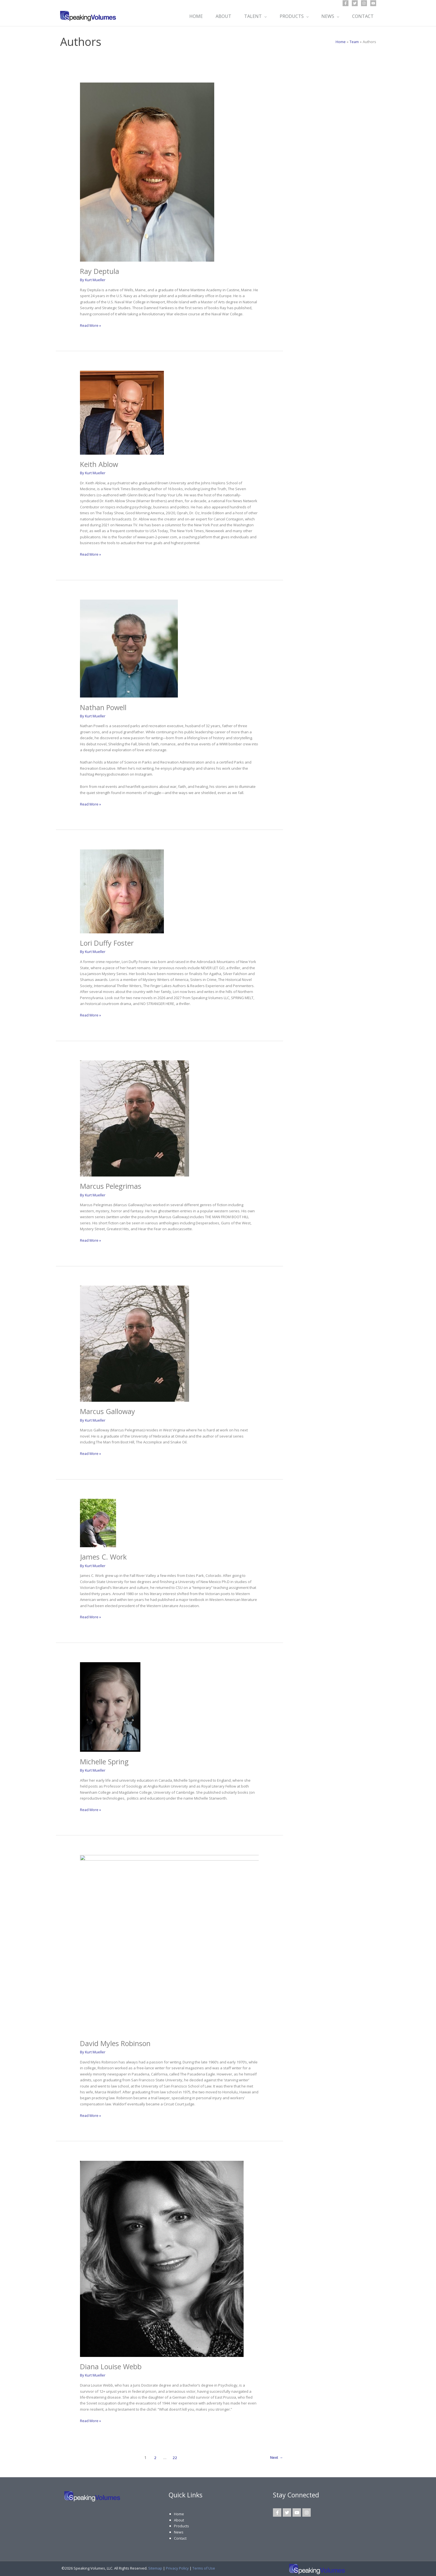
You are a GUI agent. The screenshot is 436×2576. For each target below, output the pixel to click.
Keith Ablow (100, 464)
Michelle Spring (105, 1760)
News (178, 2530)
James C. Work (104, 1556)
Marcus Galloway (108, 1411)
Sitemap (155, 2566)
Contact (180, 2536)
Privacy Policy (177, 2566)
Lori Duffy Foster (108, 943)
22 (174, 2456)
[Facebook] (345, 3)
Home (179, 2512)
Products (181, 2524)
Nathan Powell (104, 707)
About (179, 2518)
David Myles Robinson (117, 2042)
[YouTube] (373, 3)
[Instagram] (364, 3)
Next (276, 2456)
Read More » (90, 325)
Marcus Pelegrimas (111, 1185)
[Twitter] (355, 3)
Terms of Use (203, 2566)
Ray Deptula (100, 271)
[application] (263, 16)
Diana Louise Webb (112, 2365)
